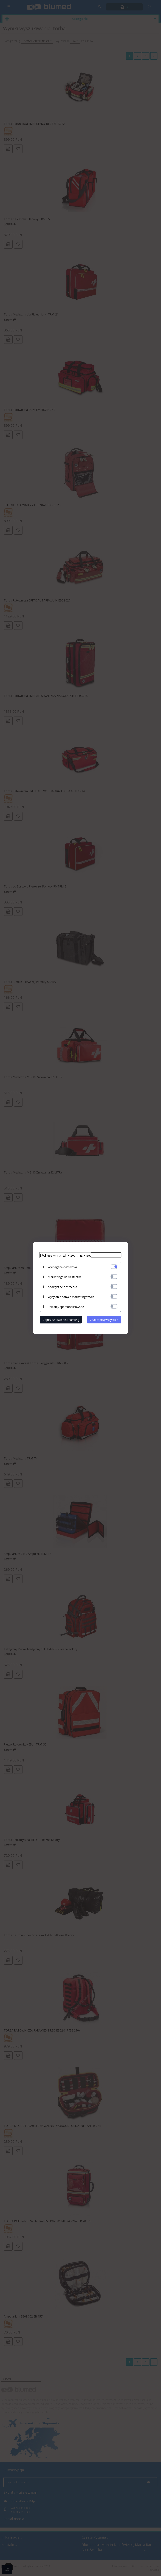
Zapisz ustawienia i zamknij (61, 1320)
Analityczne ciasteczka (62, 1287)
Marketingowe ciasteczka (64, 1277)
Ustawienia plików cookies (65, 1255)
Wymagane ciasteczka (62, 1267)
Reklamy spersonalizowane (66, 1307)
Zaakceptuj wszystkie (104, 1320)
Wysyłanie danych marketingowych (71, 1297)
